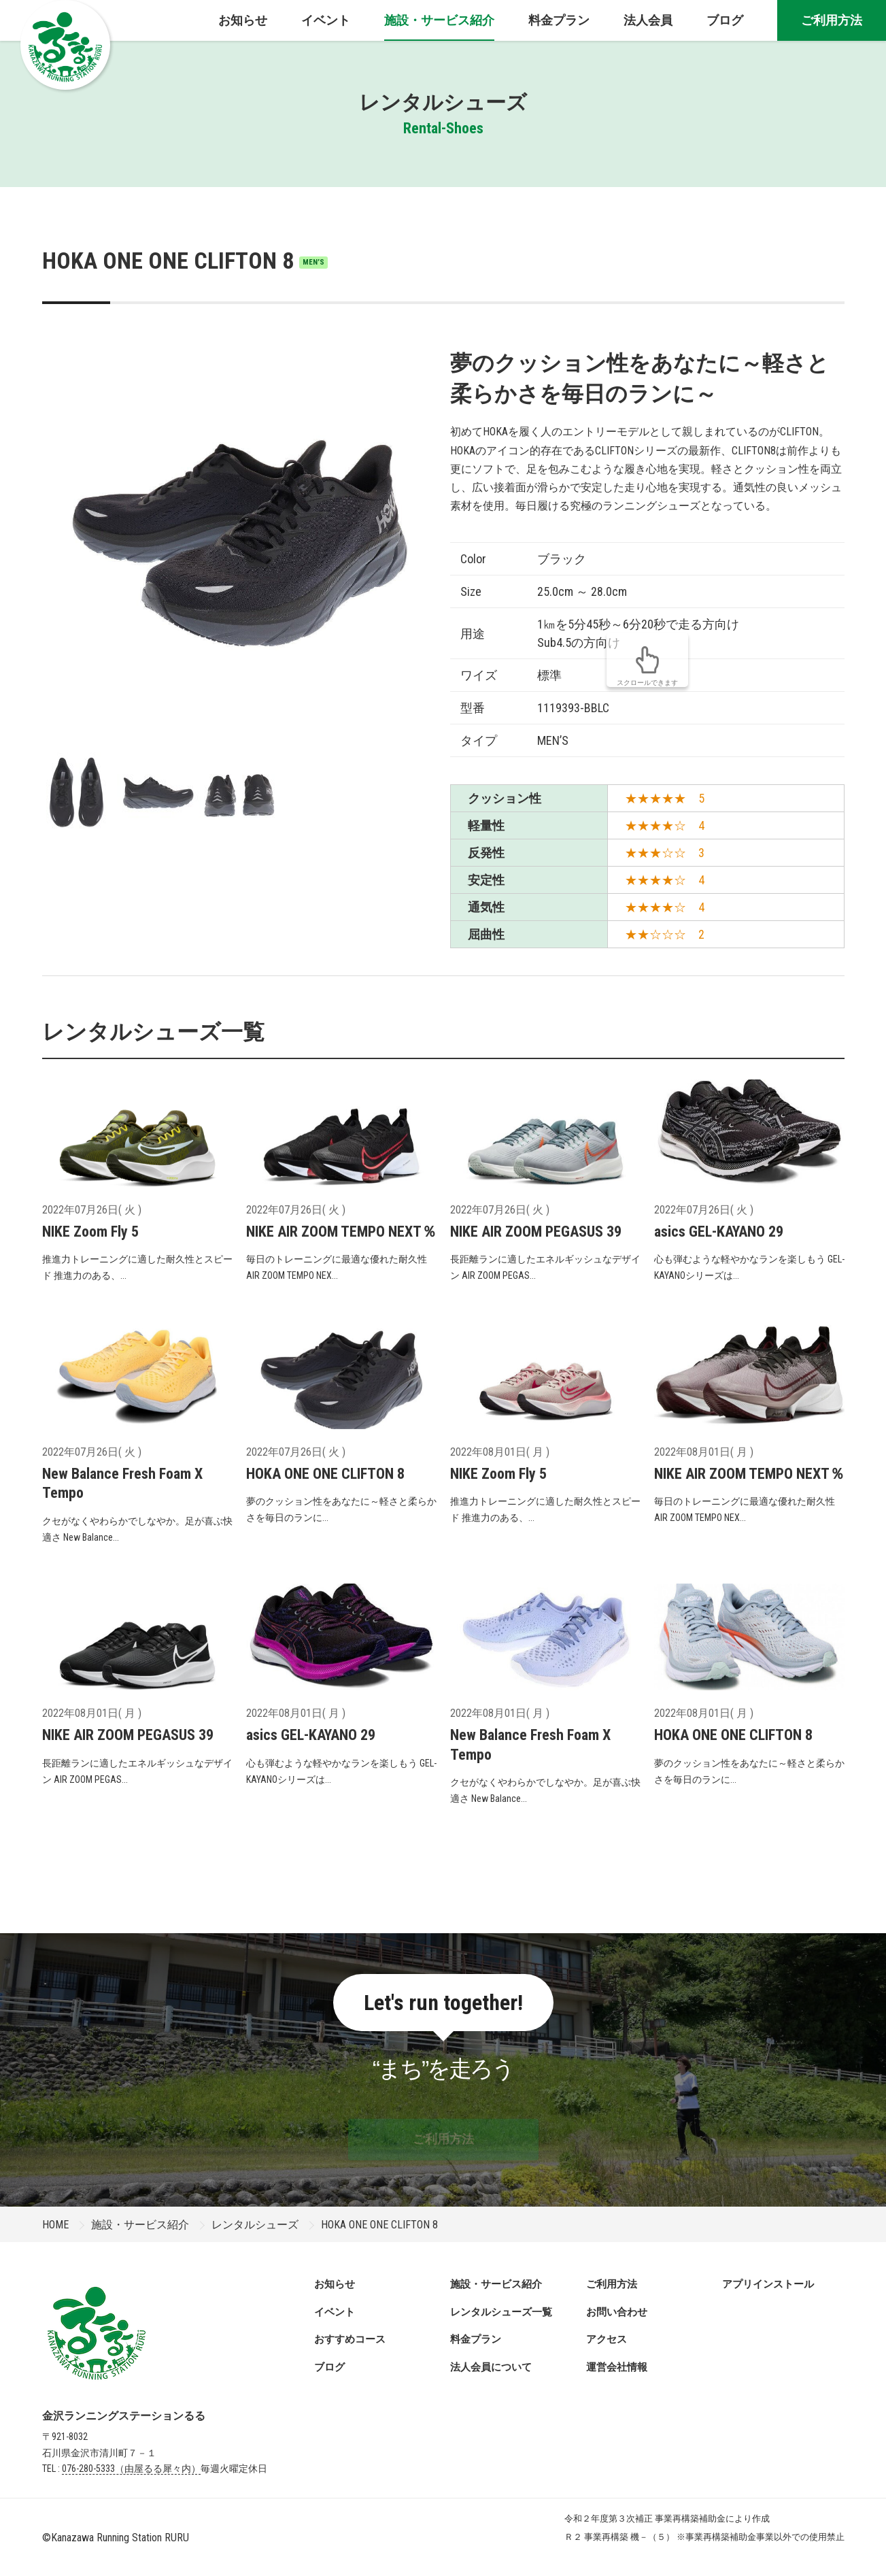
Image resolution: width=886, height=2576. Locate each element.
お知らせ (334, 2284)
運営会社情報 (616, 2367)
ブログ (329, 2367)
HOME (55, 2224)
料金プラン (475, 2339)
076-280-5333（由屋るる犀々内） (131, 2468)
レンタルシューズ (255, 2224)
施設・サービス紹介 (140, 2224)
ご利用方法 (831, 20)
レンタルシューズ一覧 (501, 2312)
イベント (334, 2312)
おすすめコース (350, 2339)
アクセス (606, 2339)
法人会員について (491, 2367)
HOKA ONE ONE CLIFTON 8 (185, 260)
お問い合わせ (616, 2312)
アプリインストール (768, 2284)
